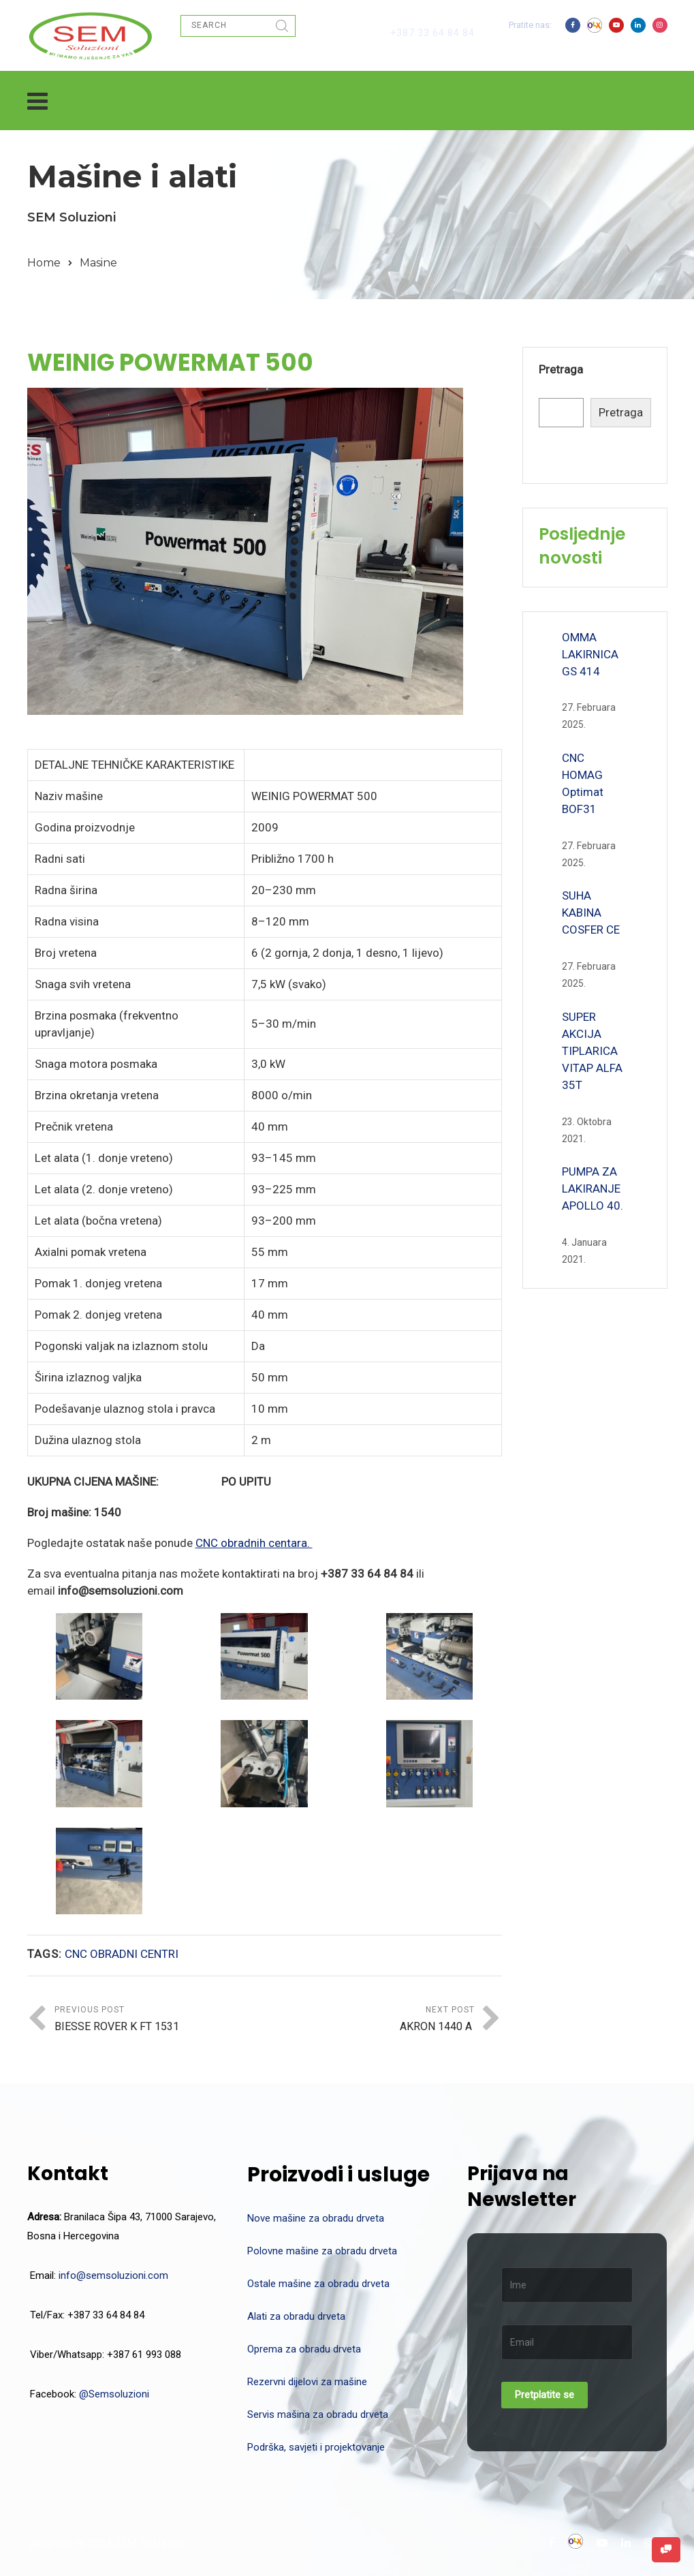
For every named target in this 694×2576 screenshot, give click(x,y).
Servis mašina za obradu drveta (317, 2414)
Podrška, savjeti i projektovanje (316, 2447)
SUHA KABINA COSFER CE (591, 912)
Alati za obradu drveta (296, 2316)
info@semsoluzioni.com (113, 2275)
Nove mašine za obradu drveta (315, 2218)
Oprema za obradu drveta (304, 2349)
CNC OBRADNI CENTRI (121, 1954)
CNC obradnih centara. (254, 1543)
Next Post (369, 2020)
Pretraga (561, 369)
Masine (98, 262)
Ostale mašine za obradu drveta (318, 2284)
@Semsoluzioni (114, 2394)
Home (44, 262)
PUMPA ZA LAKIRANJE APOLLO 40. (592, 1188)
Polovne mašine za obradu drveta (322, 2251)
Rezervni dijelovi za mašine (307, 2382)
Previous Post (159, 2020)
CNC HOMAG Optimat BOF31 (582, 783)
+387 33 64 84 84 (432, 32)
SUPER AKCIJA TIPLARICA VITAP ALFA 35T (592, 1051)
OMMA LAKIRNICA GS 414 (590, 654)
